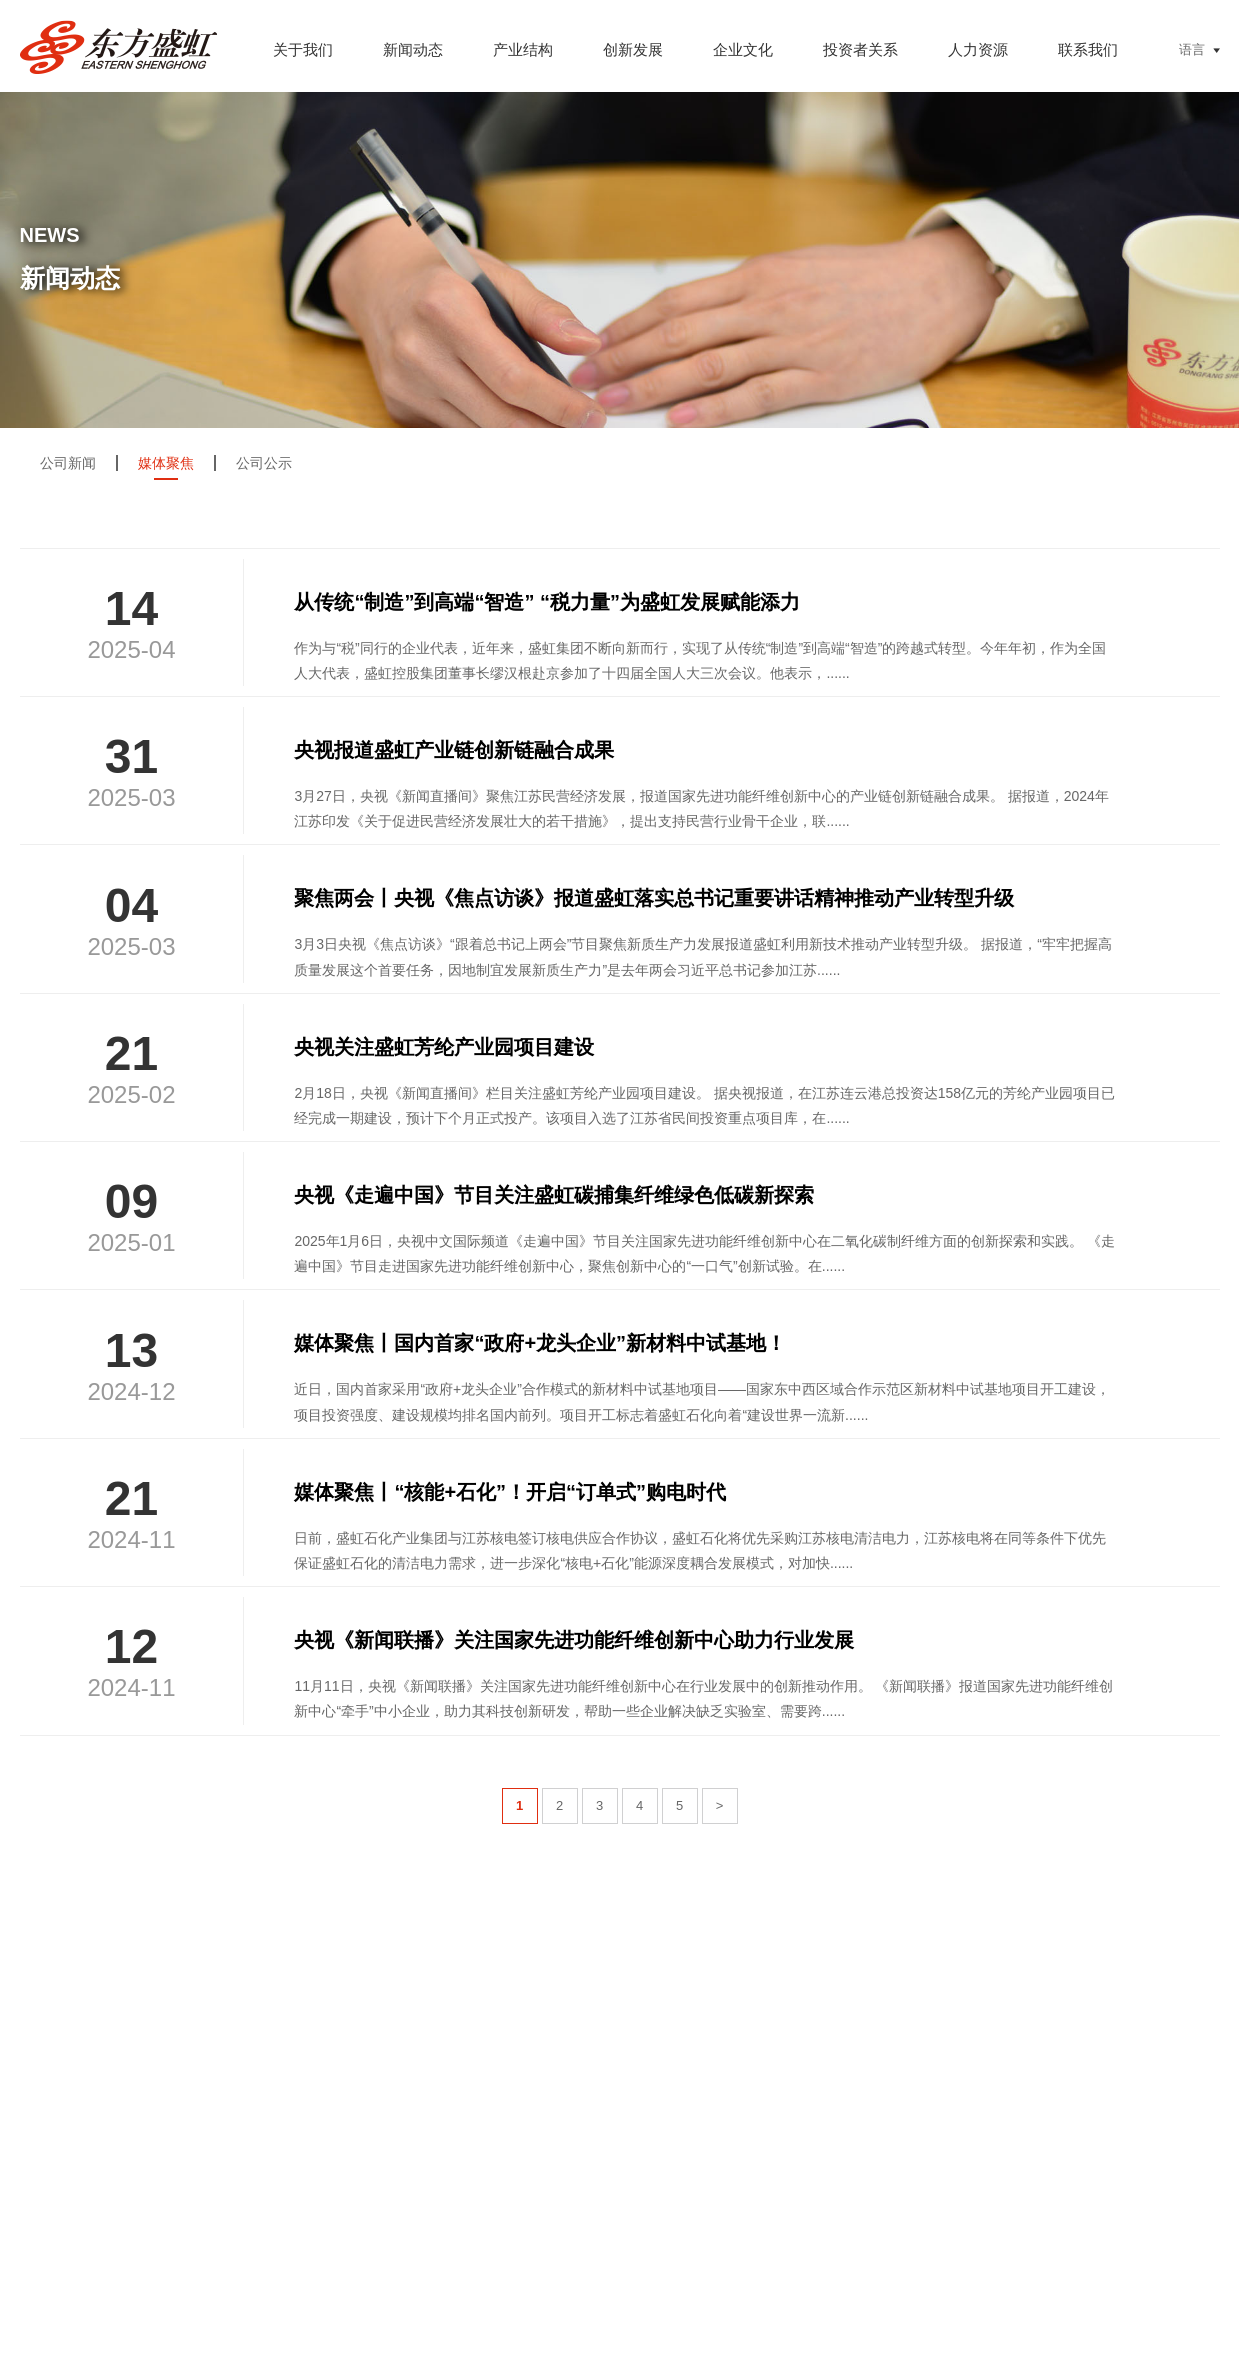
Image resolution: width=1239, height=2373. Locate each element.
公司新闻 (68, 463)
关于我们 (303, 49)
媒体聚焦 (166, 463)
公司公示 (264, 463)
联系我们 (1088, 49)
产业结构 (523, 49)
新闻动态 (413, 49)
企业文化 (743, 49)
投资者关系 (860, 49)
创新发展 (633, 49)
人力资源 (978, 49)
